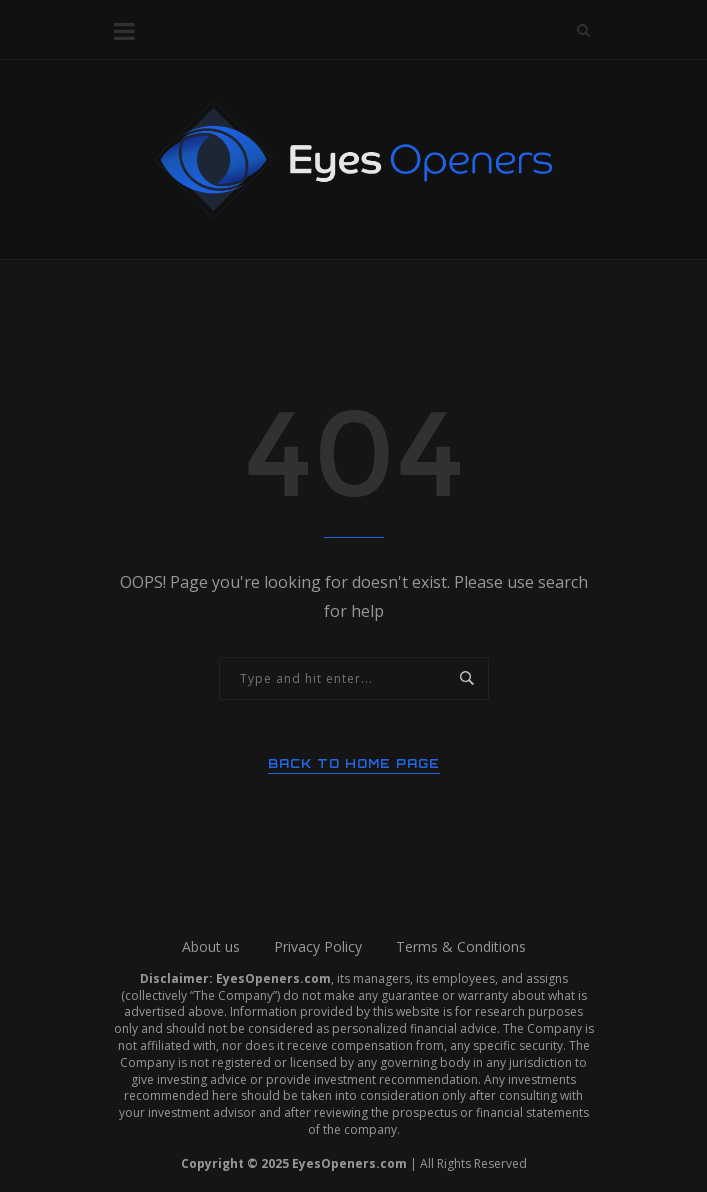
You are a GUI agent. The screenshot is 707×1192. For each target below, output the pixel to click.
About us (211, 946)
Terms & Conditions (461, 946)
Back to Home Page (354, 763)
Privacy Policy (318, 946)
